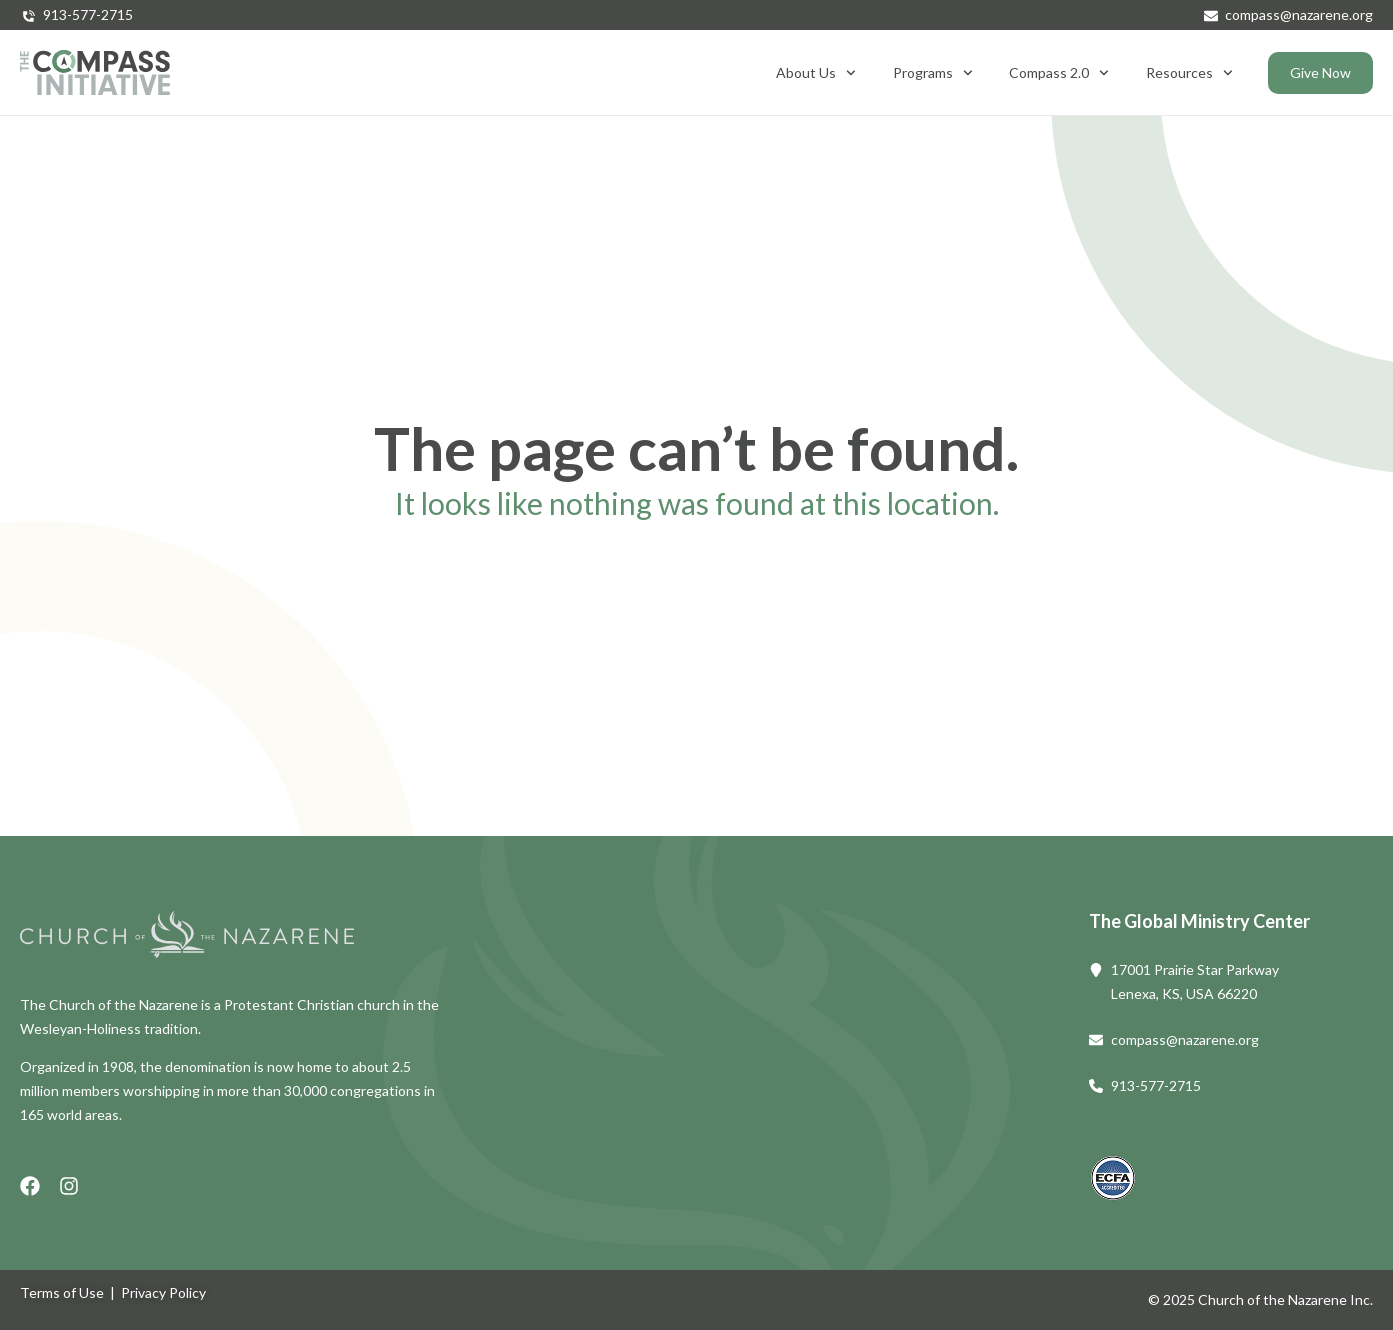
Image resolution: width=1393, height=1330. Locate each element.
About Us (816, 73)
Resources (1189, 73)
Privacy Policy (163, 1292)
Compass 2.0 (1059, 73)
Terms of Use (62, 1292)
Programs (933, 73)
